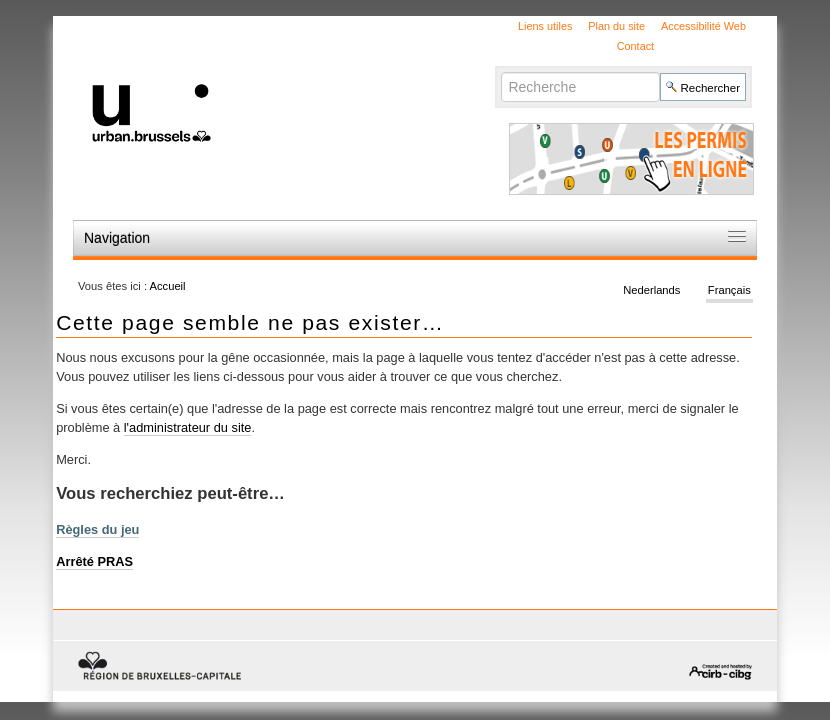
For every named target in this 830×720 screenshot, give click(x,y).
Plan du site (616, 26)
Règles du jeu (97, 529)
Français (729, 290)
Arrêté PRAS (94, 561)
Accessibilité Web (703, 26)
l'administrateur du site (188, 427)
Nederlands (651, 290)
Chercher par (500, 71)
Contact (635, 46)
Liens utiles (545, 26)
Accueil (168, 286)
